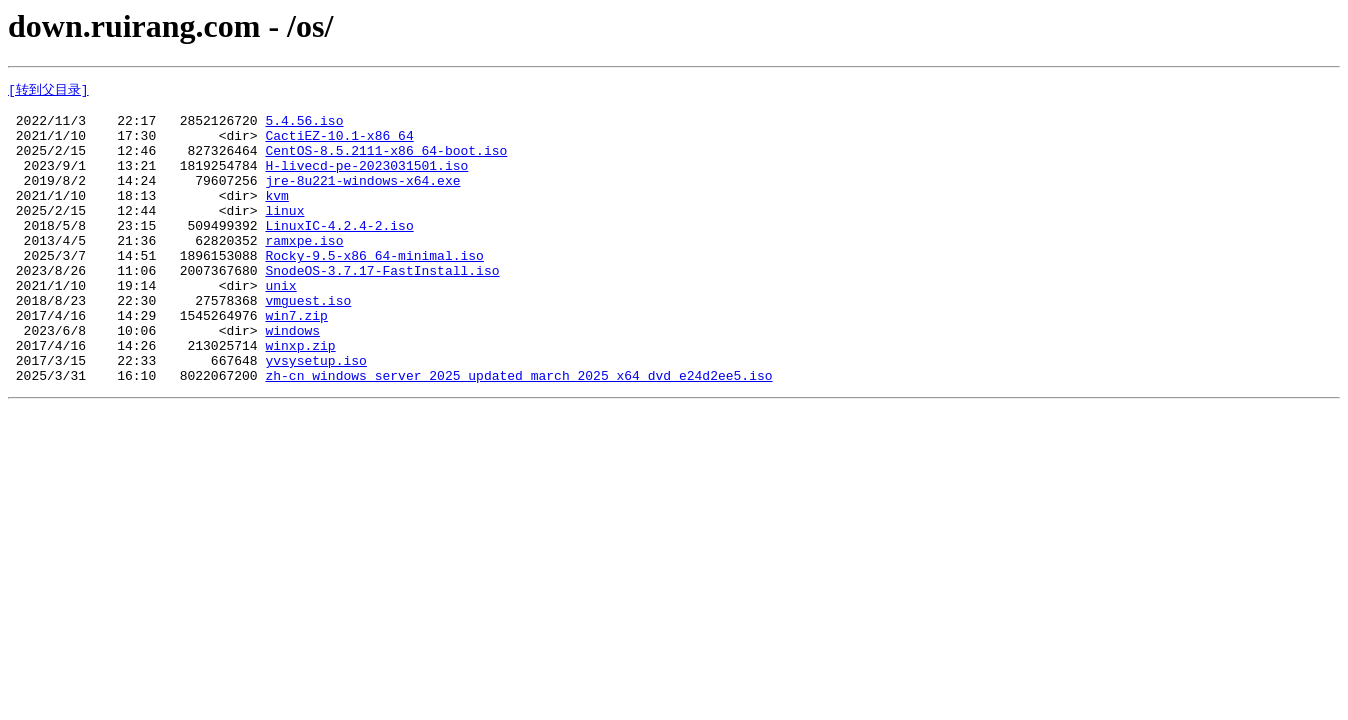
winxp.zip (300, 397)
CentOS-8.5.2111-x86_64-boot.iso (386, 163)
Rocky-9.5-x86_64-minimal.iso (374, 289)
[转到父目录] (48, 90)
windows (292, 379)
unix (280, 325)
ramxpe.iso (304, 271)
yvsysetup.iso (315, 415)
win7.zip (296, 361)
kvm (276, 217)
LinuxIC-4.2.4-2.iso (339, 253)
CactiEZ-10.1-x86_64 (339, 145)
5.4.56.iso (304, 127)
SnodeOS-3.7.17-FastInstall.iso (382, 307)
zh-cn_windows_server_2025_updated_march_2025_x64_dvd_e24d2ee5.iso (518, 433)
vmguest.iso (308, 343)
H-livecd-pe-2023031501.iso (366, 181)
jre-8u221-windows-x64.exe (362, 199)
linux (284, 235)
